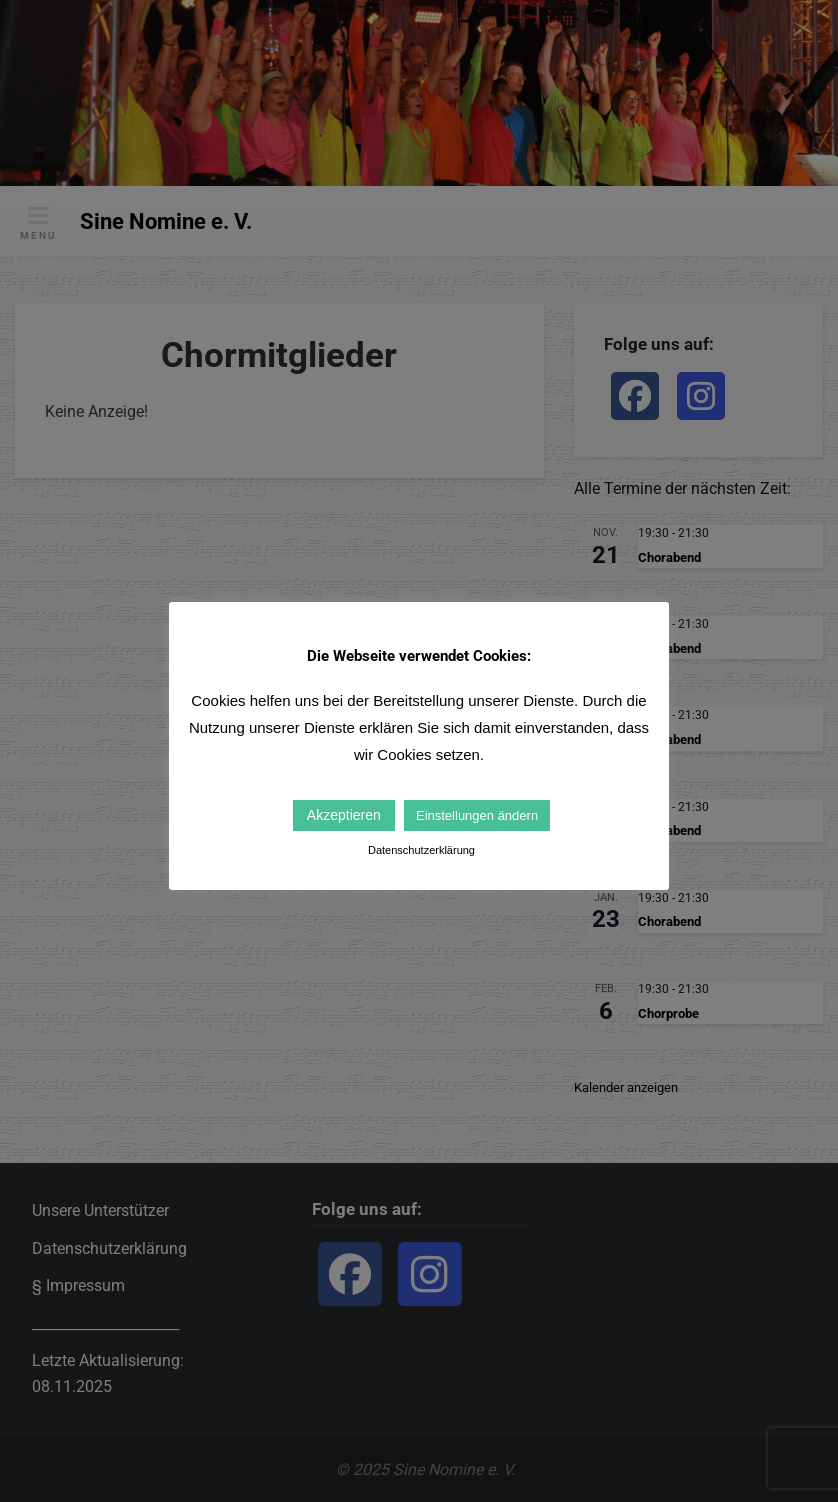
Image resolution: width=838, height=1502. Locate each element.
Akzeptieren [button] (344, 815)
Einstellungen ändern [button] (477, 815)
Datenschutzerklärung (421, 850)
